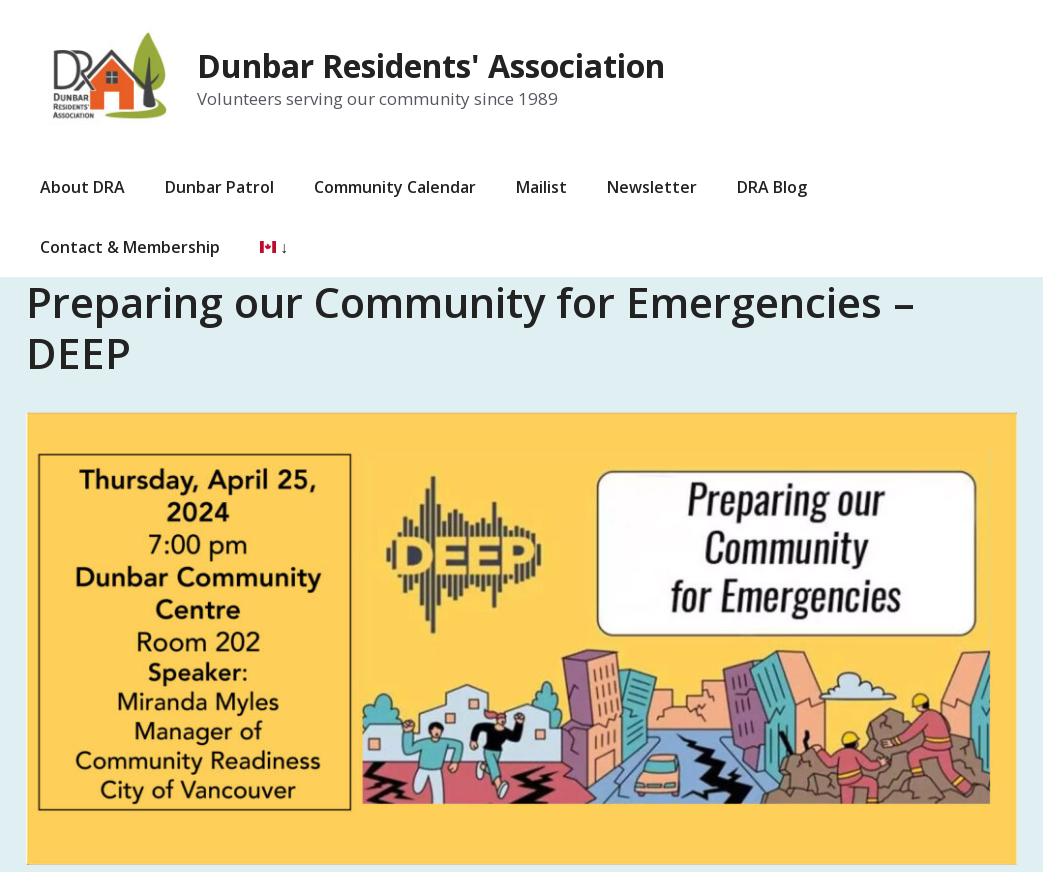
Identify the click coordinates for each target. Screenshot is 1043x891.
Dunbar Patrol (219, 187)
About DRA (82, 187)
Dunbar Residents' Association (431, 65)
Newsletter (652, 187)
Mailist (541, 187)
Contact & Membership (130, 247)
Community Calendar (395, 187)
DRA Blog (772, 187)
